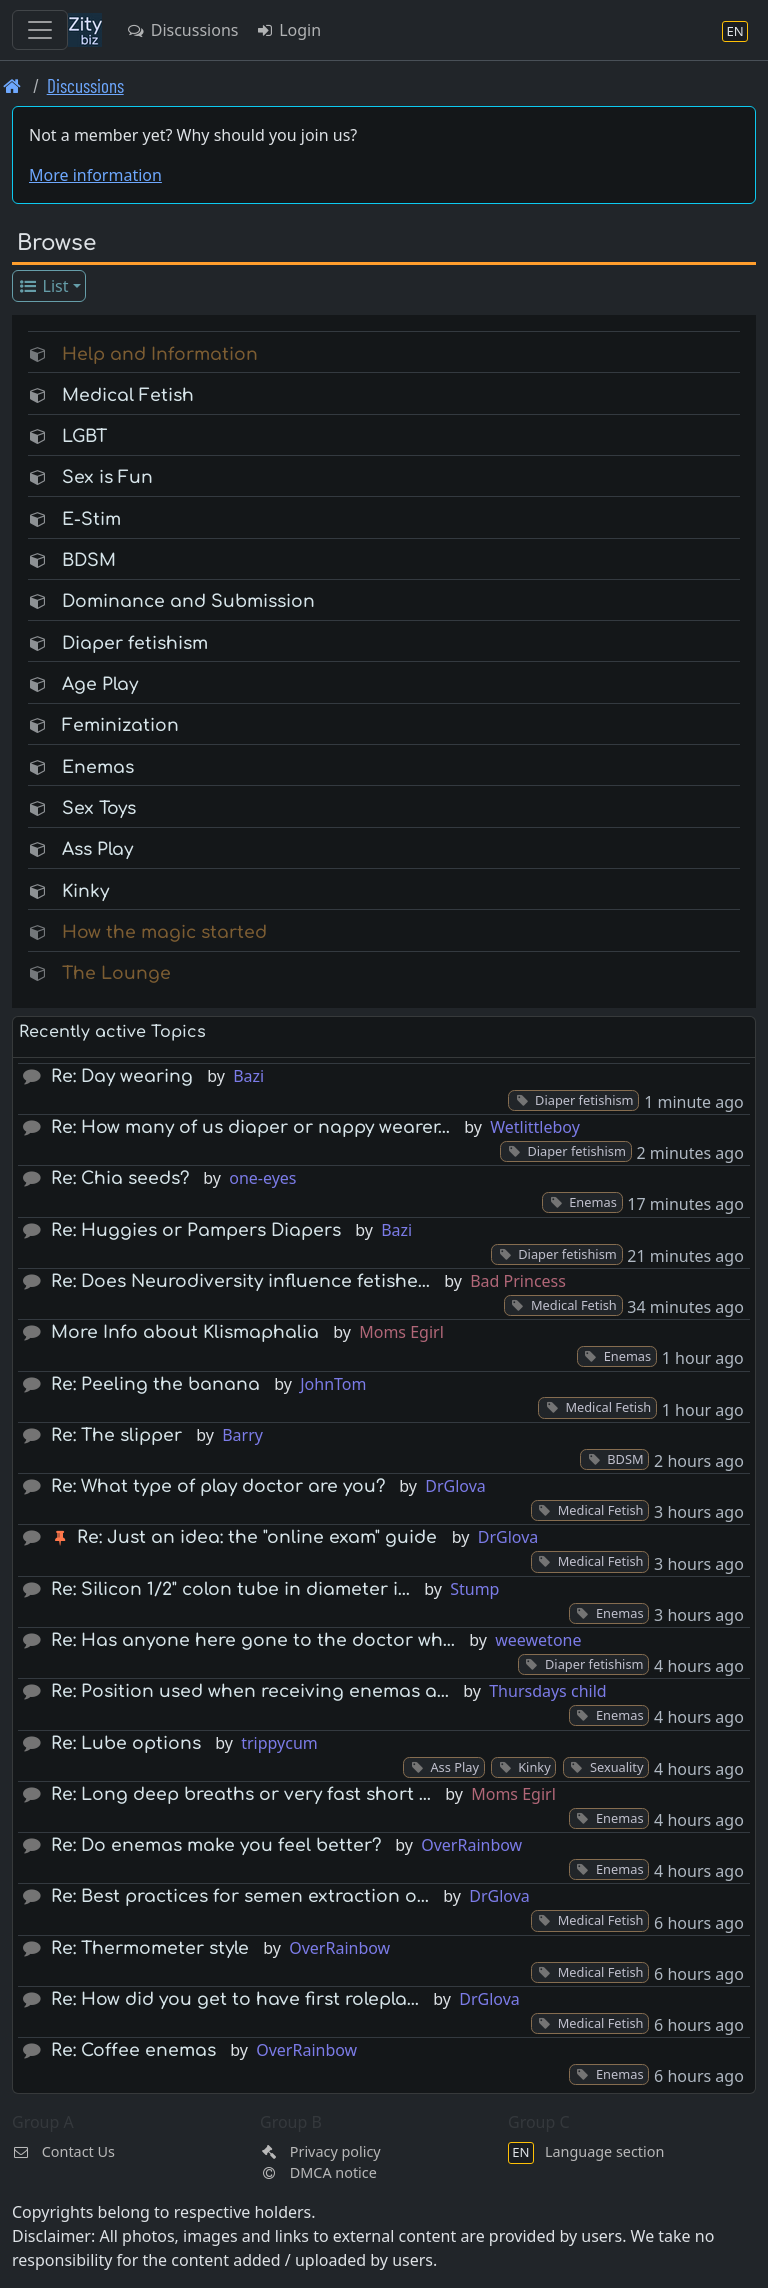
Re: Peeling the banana (155, 1384)
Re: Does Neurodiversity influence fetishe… (240, 1281)
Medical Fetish (128, 395)
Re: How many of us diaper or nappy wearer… (250, 1127)
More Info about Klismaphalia (185, 1332)
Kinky (85, 891)
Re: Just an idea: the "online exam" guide (257, 1537)
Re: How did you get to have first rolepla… (235, 1999)
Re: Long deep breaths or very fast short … (241, 1794)
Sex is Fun (107, 477)
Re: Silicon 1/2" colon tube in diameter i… (230, 1589)
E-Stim (91, 519)
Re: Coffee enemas (133, 2050)
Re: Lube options (126, 1743)
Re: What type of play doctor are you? (218, 1486)
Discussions (182, 30)
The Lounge (116, 973)
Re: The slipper (116, 1435)
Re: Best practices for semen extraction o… (240, 1896)
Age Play (100, 684)
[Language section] (735, 30)
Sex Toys (99, 808)
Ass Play (97, 849)
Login (287, 30)
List (43, 286)
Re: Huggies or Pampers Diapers (196, 1230)
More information (95, 175)
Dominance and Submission (188, 601)
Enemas (98, 767)
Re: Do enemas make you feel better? (216, 1845)
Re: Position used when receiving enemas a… (250, 1691)
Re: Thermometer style (150, 1948)
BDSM (89, 560)
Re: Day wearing (122, 1076)
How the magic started (164, 932)
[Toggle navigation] (40, 30)
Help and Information (160, 354)
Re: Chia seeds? (120, 1178)
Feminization (120, 725)
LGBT (84, 436)
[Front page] (12, 85)
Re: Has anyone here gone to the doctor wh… (253, 1640)
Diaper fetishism (135, 643)
